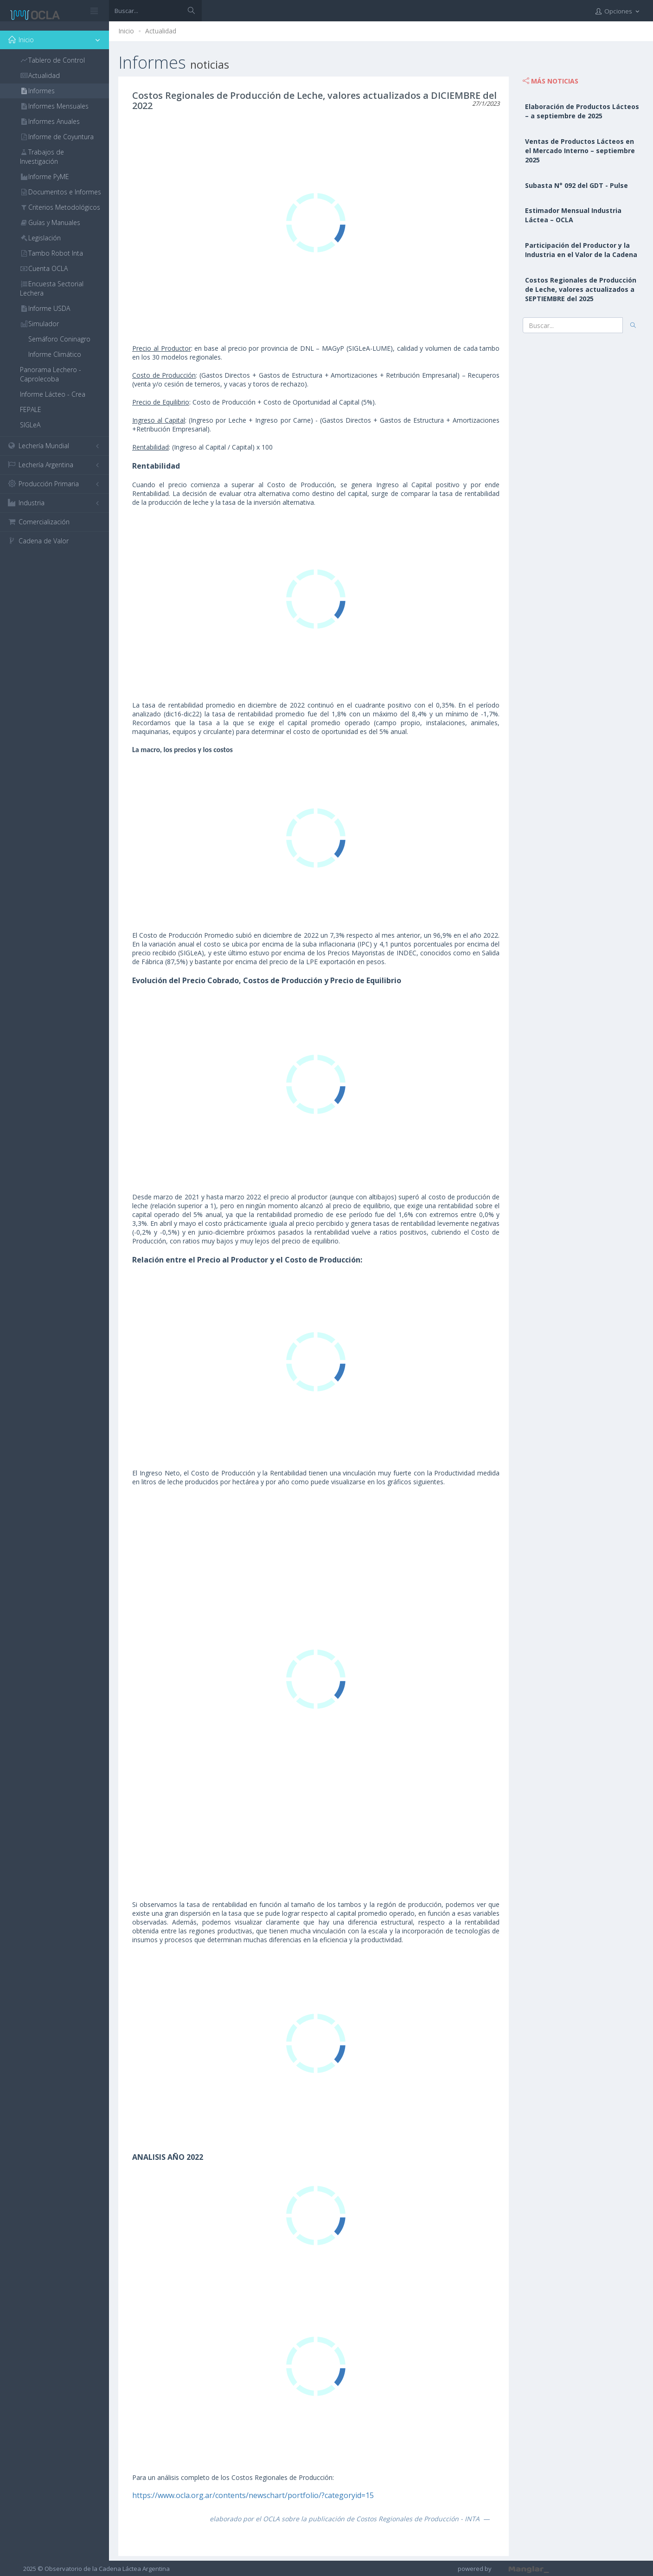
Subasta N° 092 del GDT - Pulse (576, 185)
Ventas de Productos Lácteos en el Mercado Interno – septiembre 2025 (580, 150)
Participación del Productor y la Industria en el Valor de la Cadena (581, 250)
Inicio (126, 30)
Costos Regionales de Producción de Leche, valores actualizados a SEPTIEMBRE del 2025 (580, 289)
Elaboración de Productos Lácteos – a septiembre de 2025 (582, 111)
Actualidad (160, 30)
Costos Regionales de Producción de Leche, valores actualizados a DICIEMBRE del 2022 (314, 100)
